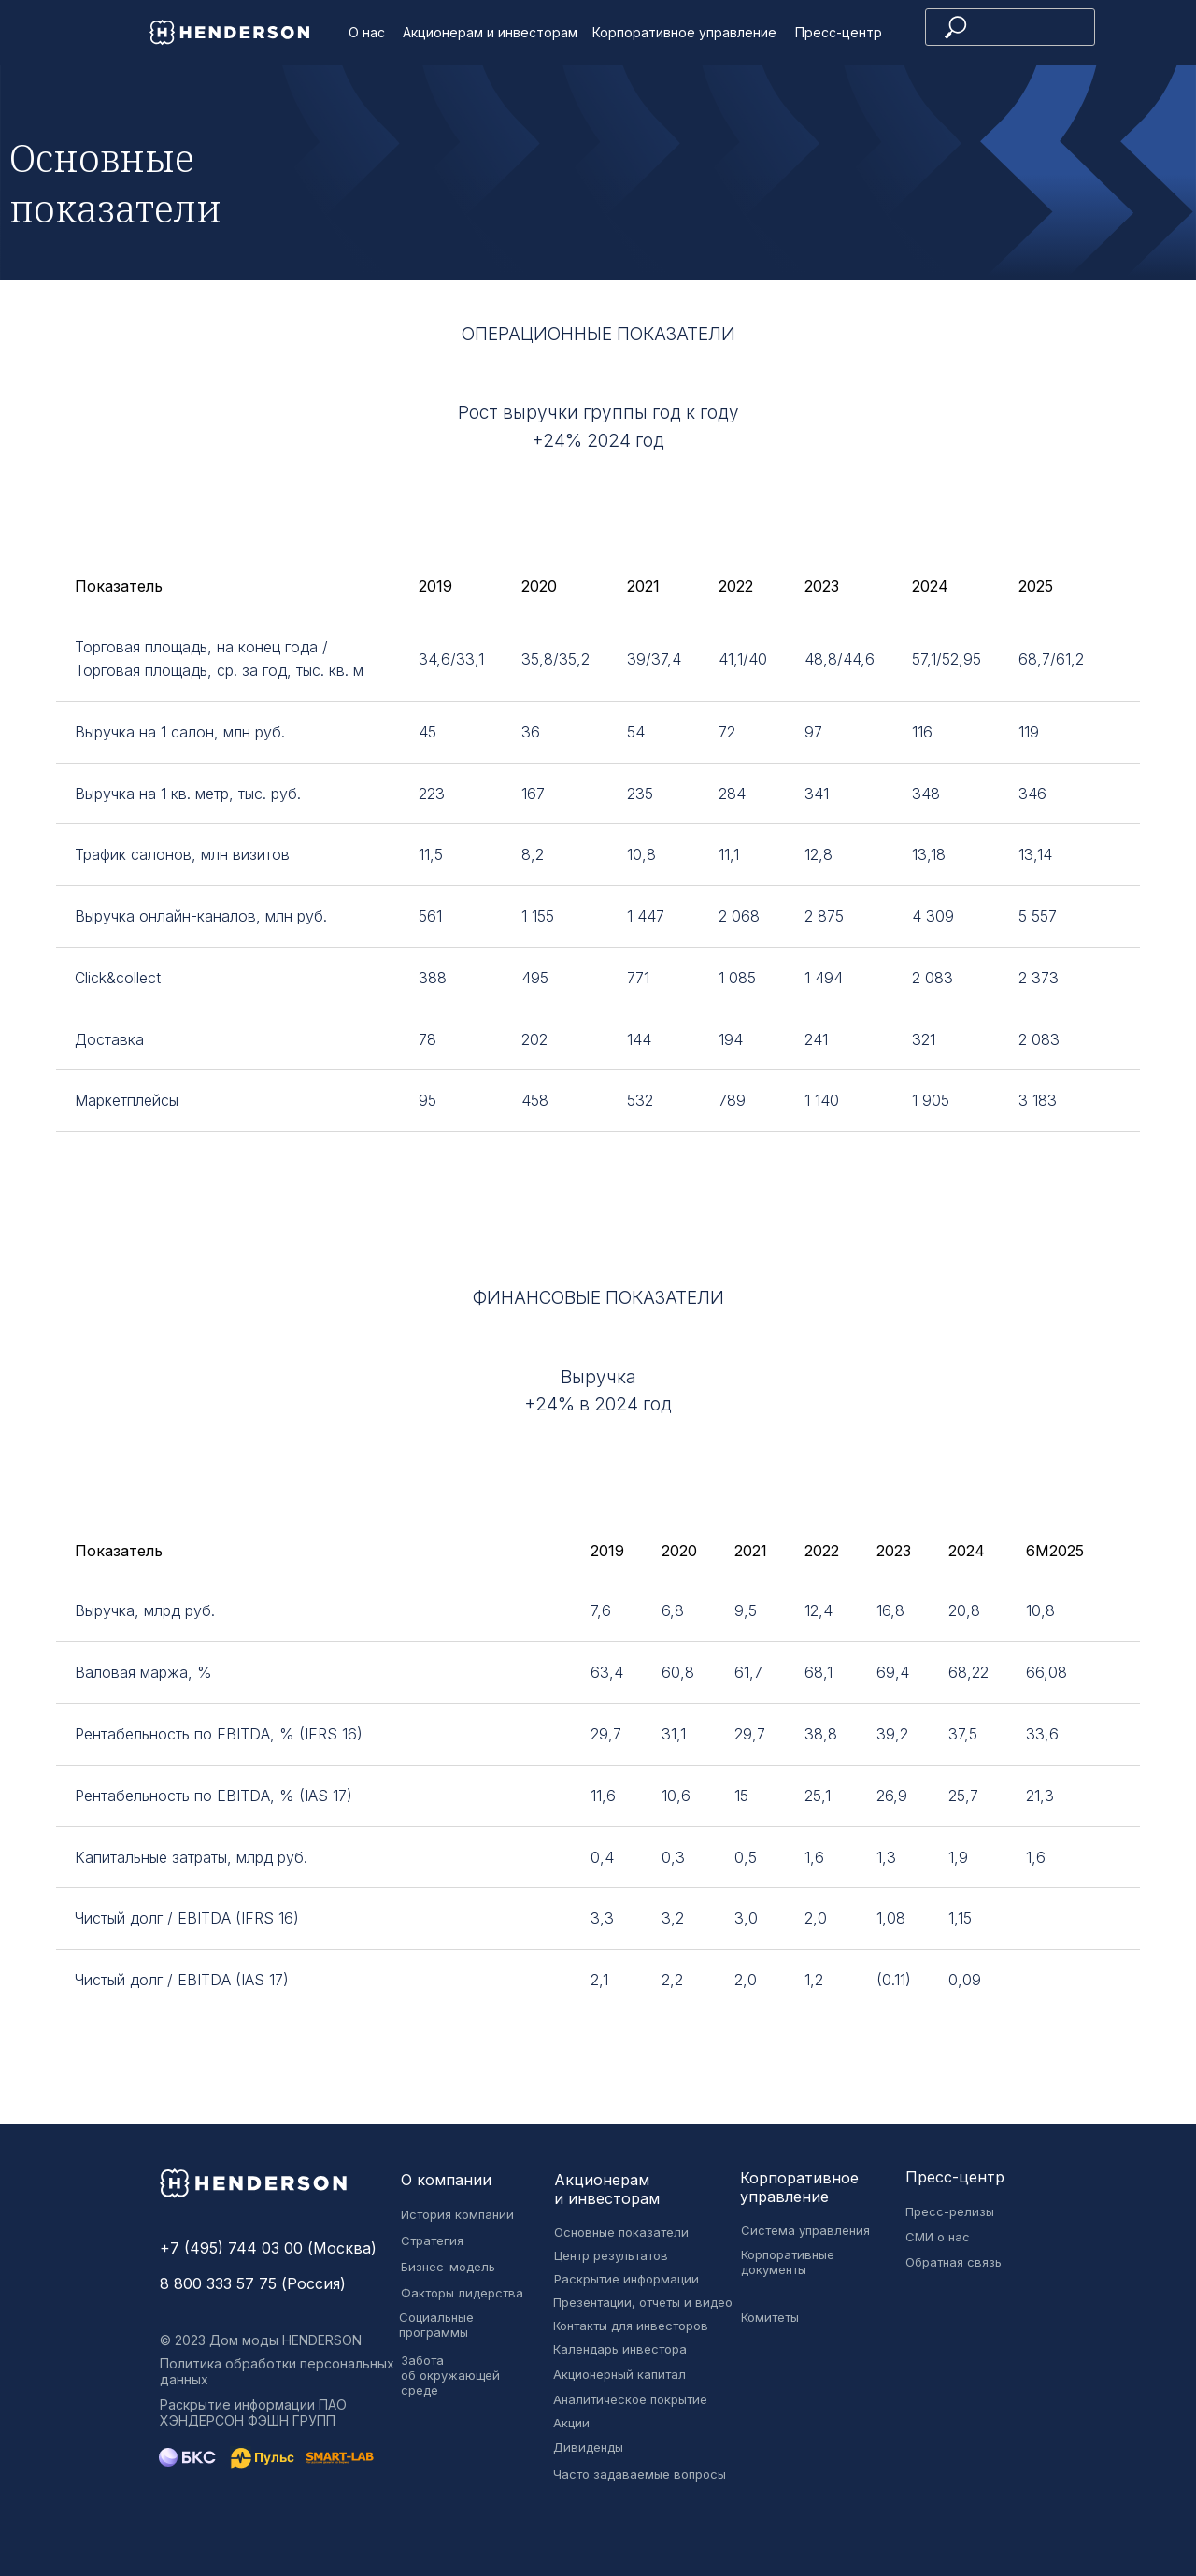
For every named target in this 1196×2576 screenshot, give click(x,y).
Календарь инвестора (620, 2348)
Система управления (805, 2230)
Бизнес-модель (448, 2266)
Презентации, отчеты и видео (643, 2302)
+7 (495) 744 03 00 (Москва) (268, 2248)
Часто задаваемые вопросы (639, 2474)
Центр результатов (611, 2255)
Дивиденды (588, 2447)
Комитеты (770, 2317)
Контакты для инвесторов (630, 2325)
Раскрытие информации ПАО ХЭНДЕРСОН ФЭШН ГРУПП (253, 2412)
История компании (457, 2214)
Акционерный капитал (619, 2374)
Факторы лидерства (462, 2292)
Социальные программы (436, 2325)
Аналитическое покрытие (630, 2399)
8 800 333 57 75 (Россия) (253, 2283)
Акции (571, 2422)
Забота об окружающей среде (450, 2375)
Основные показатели (621, 2232)
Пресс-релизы (949, 2211)
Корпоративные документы (787, 2262)
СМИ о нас (937, 2236)
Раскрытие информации (626, 2278)
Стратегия (432, 2240)
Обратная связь (953, 2261)
